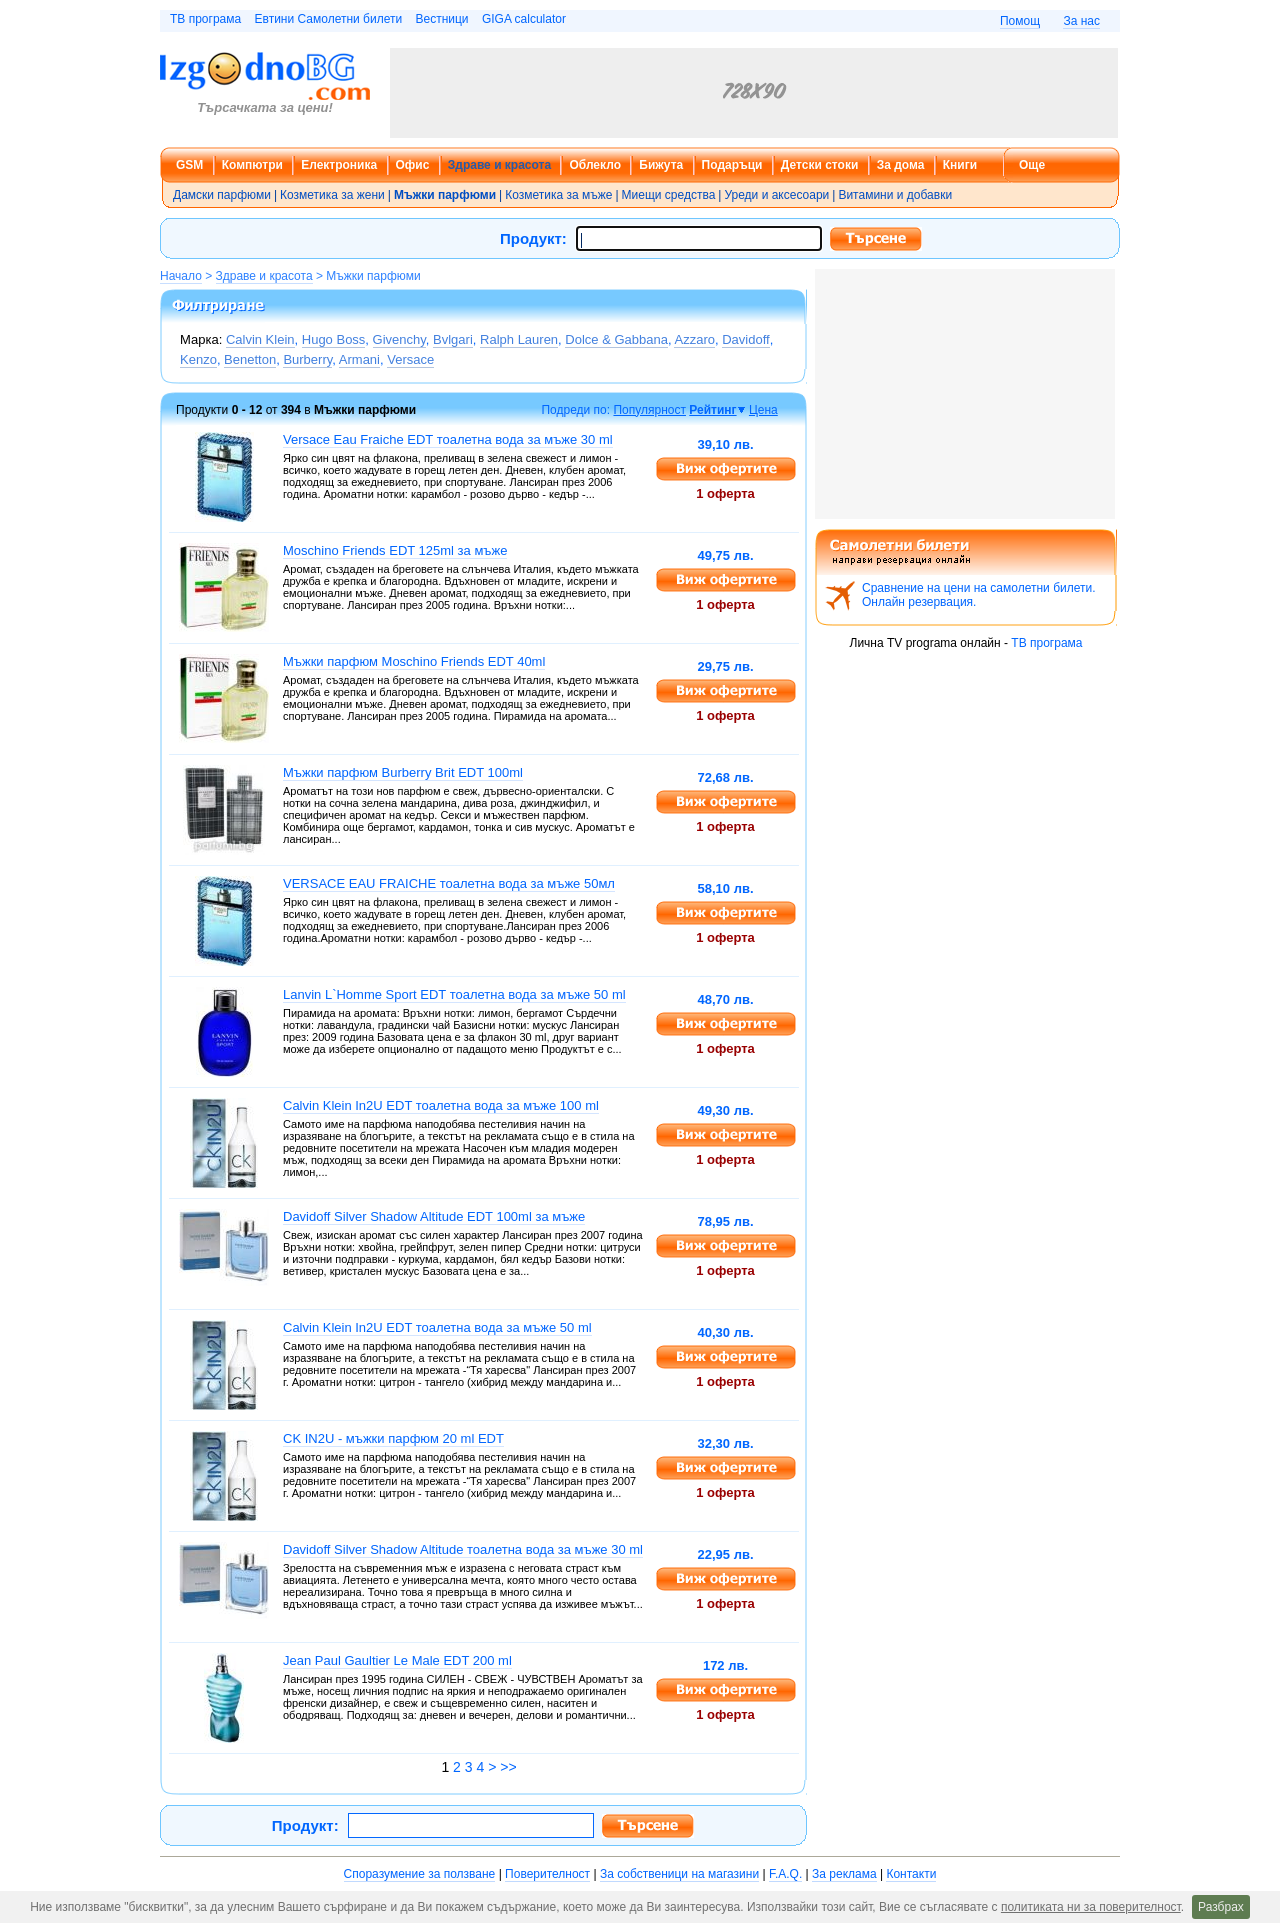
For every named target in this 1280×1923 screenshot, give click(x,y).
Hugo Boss (334, 339)
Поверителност (547, 1874)
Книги (960, 165)
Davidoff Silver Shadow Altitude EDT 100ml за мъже (434, 1216)
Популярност (649, 410)
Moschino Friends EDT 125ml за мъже (395, 550)
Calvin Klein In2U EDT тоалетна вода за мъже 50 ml (437, 1327)
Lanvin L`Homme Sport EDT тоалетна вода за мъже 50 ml (454, 994)
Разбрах (1221, 1907)
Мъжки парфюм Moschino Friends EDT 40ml (414, 661)
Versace (410, 359)
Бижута (661, 165)
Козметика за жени (332, 195)
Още (1032, 165)
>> (508, 1767)
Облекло (595, 165)
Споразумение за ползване (420, 1874)
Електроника (339, 165)
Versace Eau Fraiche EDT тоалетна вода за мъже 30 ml (448, 439)
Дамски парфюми (222, 195)
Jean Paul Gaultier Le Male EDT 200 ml (397, 1660)
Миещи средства (669, 195)
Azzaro (694, 339)
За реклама (844, 1874)
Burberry (307, 359)
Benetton (250, 359)
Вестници (441, 19)
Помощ (1020, 21)
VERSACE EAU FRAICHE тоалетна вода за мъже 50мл (449, 883)
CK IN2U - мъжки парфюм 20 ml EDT (393, 1438)
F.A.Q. (785, 1874)
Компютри (252, 165)
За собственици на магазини (679, 1874)
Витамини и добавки (895, 195)
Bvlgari (453, 339)
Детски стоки (819, 165)
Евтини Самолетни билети (329, 19)
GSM (189, 165)
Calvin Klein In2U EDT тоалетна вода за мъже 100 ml (441, 1105)
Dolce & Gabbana (616, 339)
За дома (901, 165)
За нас (1081, 21)
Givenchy (399, 339)
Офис (413, 165)
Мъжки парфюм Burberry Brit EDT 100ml (403, 772)
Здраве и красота (499, 165)
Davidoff (745, 339)
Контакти (911, 1874)
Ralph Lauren (519, 339)
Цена (763, 410)
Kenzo (198, 359)
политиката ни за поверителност (1091, 1907)
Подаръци (732, 165)
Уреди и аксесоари (776, 195)
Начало (181, 276)
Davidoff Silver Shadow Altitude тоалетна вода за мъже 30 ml (463, 1549)
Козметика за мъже (558, 195)
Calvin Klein (260, 339)
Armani (359, 359)
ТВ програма (205, 19)
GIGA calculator (524, 19)
